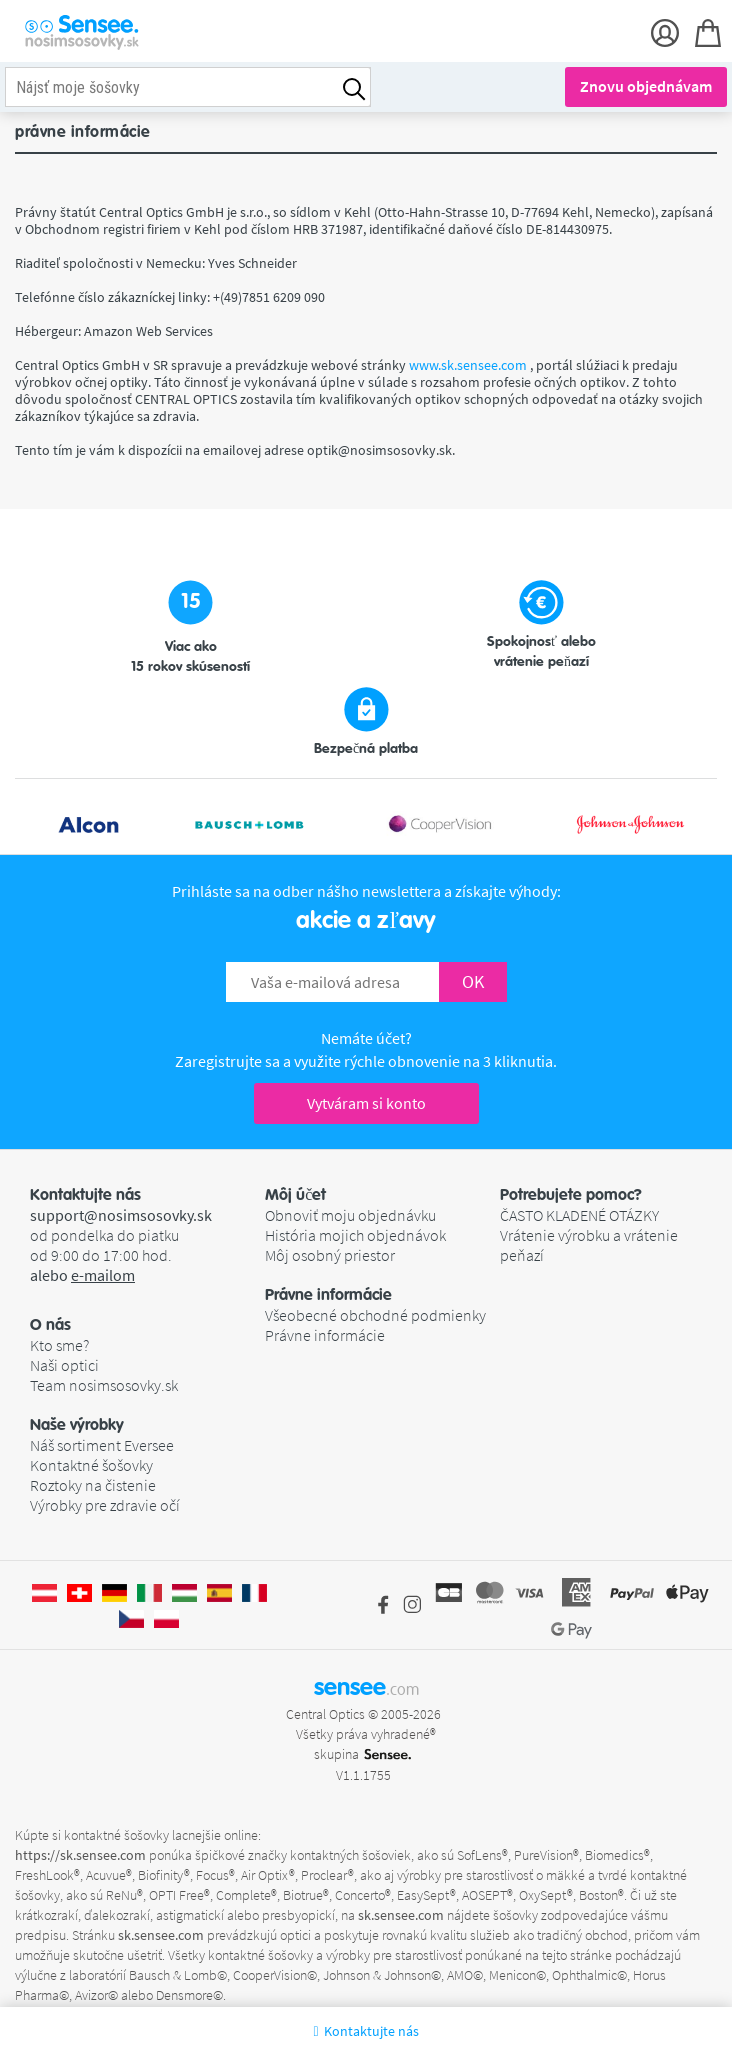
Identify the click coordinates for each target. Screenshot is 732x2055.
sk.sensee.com (401, 1915)
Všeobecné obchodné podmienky (375, 1315)
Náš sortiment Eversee (102, 1445)
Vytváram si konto (366, 1103)
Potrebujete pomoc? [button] (571, 1195)
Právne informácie (325, 1335)
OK (473, 981)
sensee (366, 1687)
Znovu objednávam (646, 86)
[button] (147, 1325)
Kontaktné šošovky (91, 1465)
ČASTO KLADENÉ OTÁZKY (579, 1215)
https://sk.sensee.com (80, 1855)
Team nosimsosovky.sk (104, 1385)
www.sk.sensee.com (469, 365)
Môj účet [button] (295, 1195)
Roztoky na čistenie (93, 1485)
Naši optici (64, 1365)
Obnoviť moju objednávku (350, 1215)
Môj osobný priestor (330, 1255)
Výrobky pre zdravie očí (105, 1505)
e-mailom (103, 1275)
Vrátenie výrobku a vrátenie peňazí (589, 1245)
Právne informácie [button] (328, 1295)
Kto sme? (59, 1345)
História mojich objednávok (355, 1235)
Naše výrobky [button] (77, 1425)
